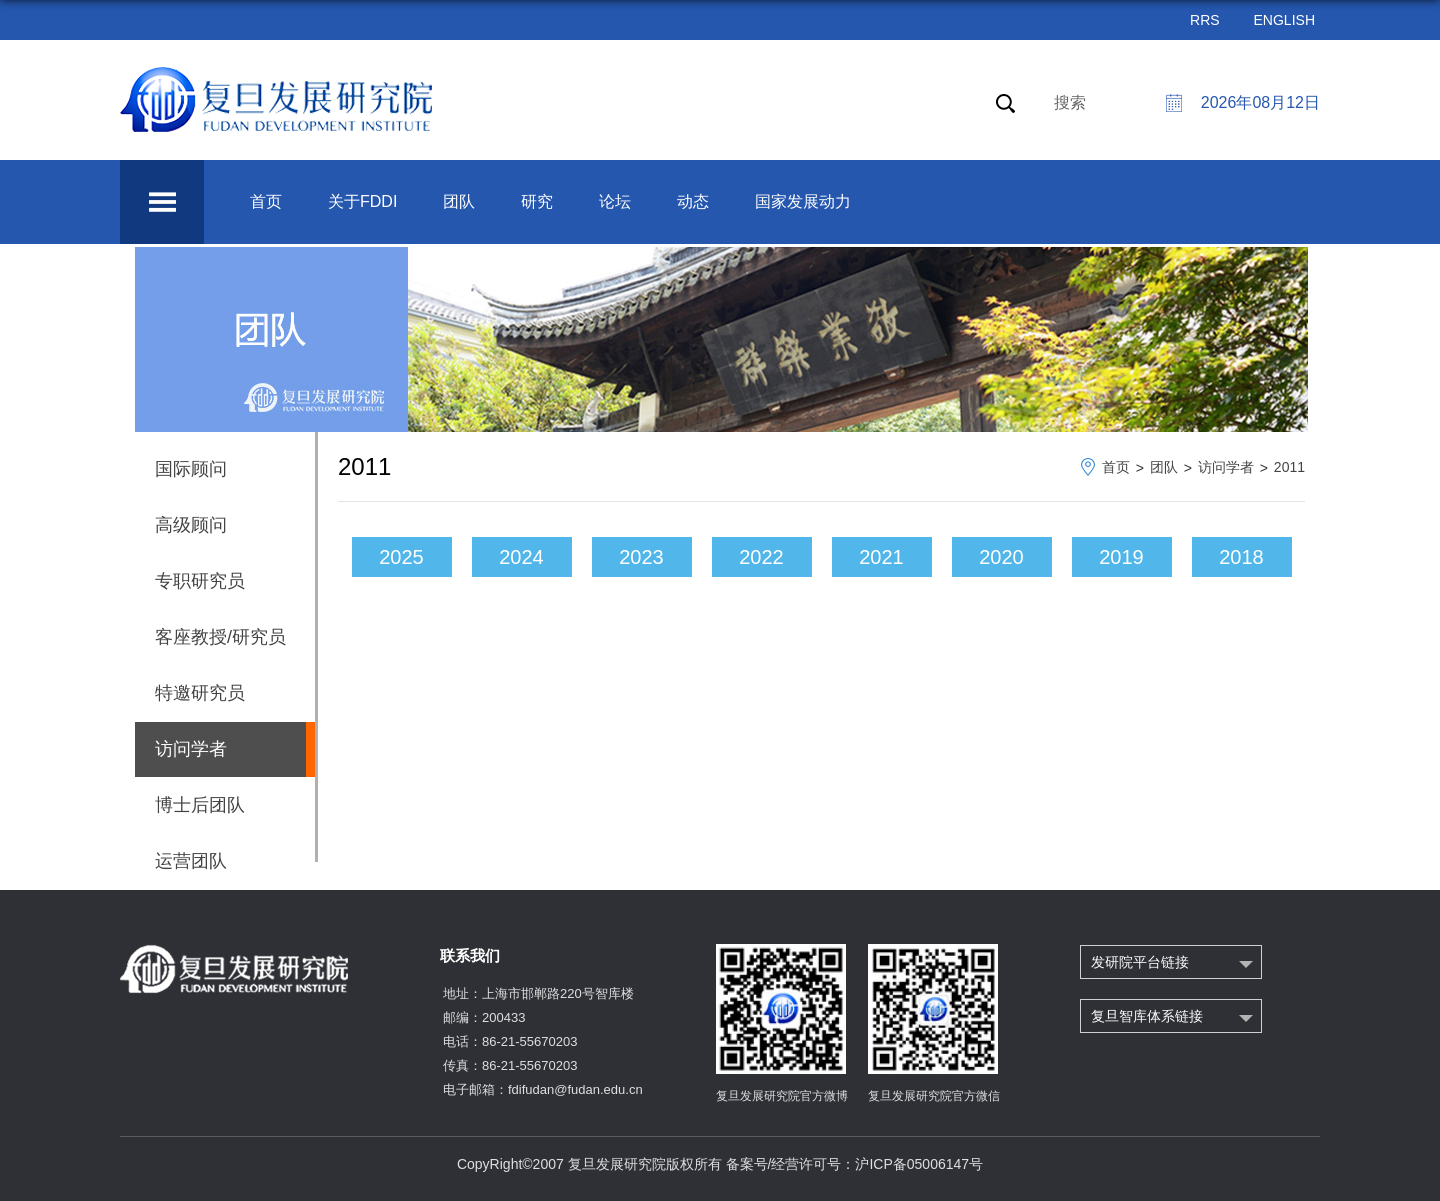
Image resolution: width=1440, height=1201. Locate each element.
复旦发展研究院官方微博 (782, 1096)
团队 (459, 201)
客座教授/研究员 (220, 637)
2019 (1121, 557)
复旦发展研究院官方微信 (934, 1096)
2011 (1289, 467)
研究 (537, 201)
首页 (266, 201)
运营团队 (191, 861)
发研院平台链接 (1140, 962)
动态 (693, 201)
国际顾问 (191, 469)
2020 (1001, 557)
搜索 (1070, 102)
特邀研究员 (200, 693)
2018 (1241, 557)
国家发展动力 (803, 201)
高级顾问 (191, 525)
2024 (521, 557)
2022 (761, 557)
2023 (641, 557)
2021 (881, 557)
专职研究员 (200, 581)
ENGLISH (1284, 20)
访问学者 (1226, 467)
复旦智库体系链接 (1147, 1016)
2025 (401, 557)
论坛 (615, 201)
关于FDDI (362, 201)
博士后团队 (200, 805)
